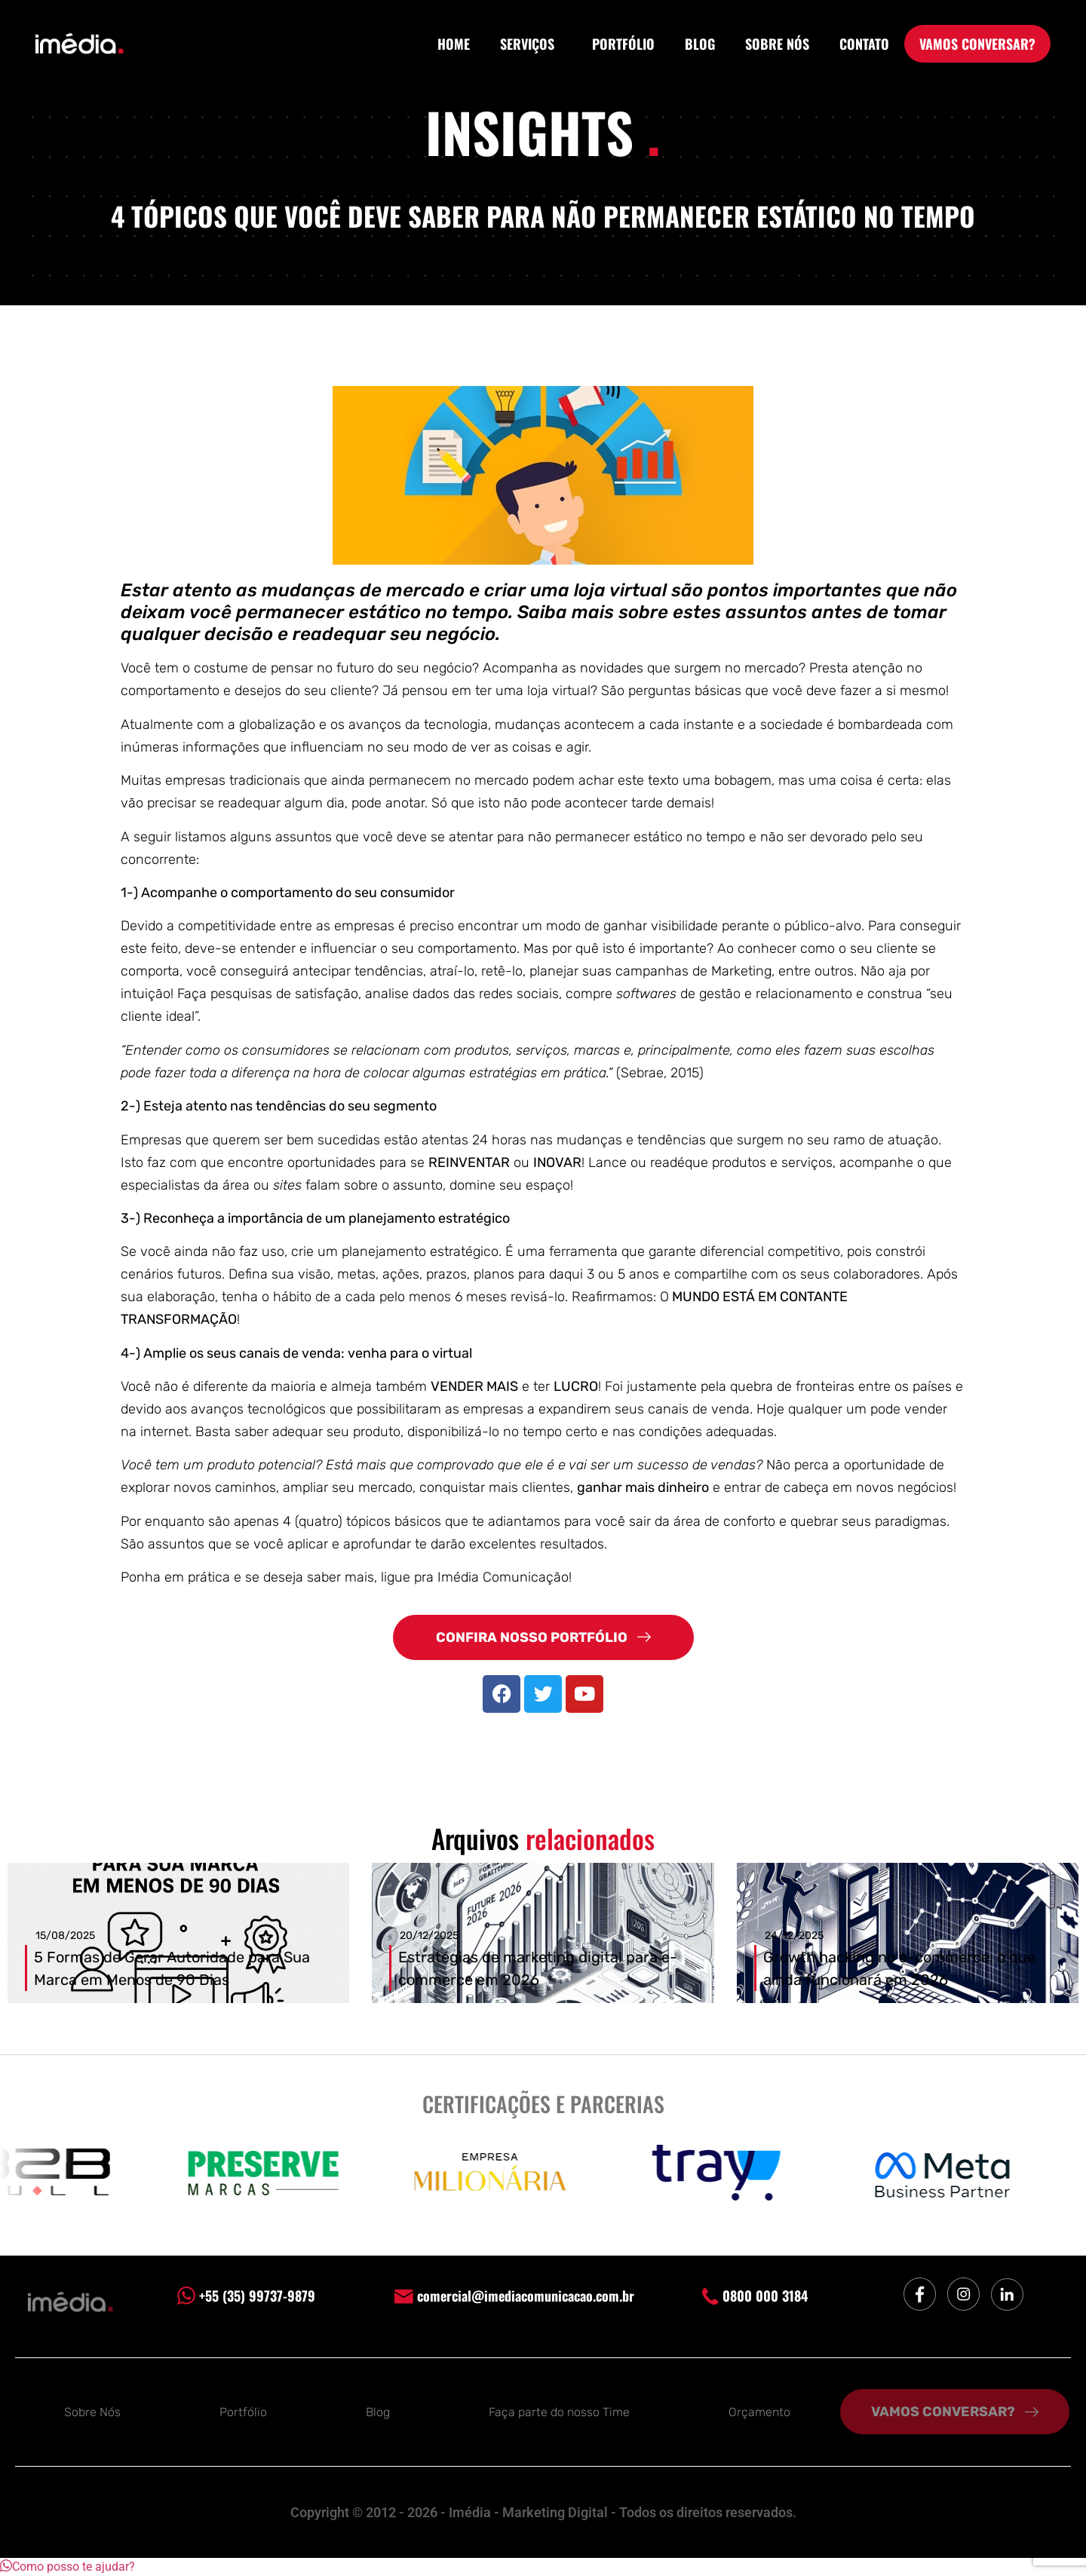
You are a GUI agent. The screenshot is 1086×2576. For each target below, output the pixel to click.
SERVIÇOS (531, 44)
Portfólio (243, 2412)
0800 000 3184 (755, 2295)
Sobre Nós (92, 2412)
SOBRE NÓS (777, 44)
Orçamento (759, 2412)
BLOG (700, 44)
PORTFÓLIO (623, 44)
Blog (378, 2412)
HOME (453, 44)
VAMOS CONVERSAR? (977, 44)
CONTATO (864, 44)
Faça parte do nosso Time (559, 2412)
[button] (67, 2566)
